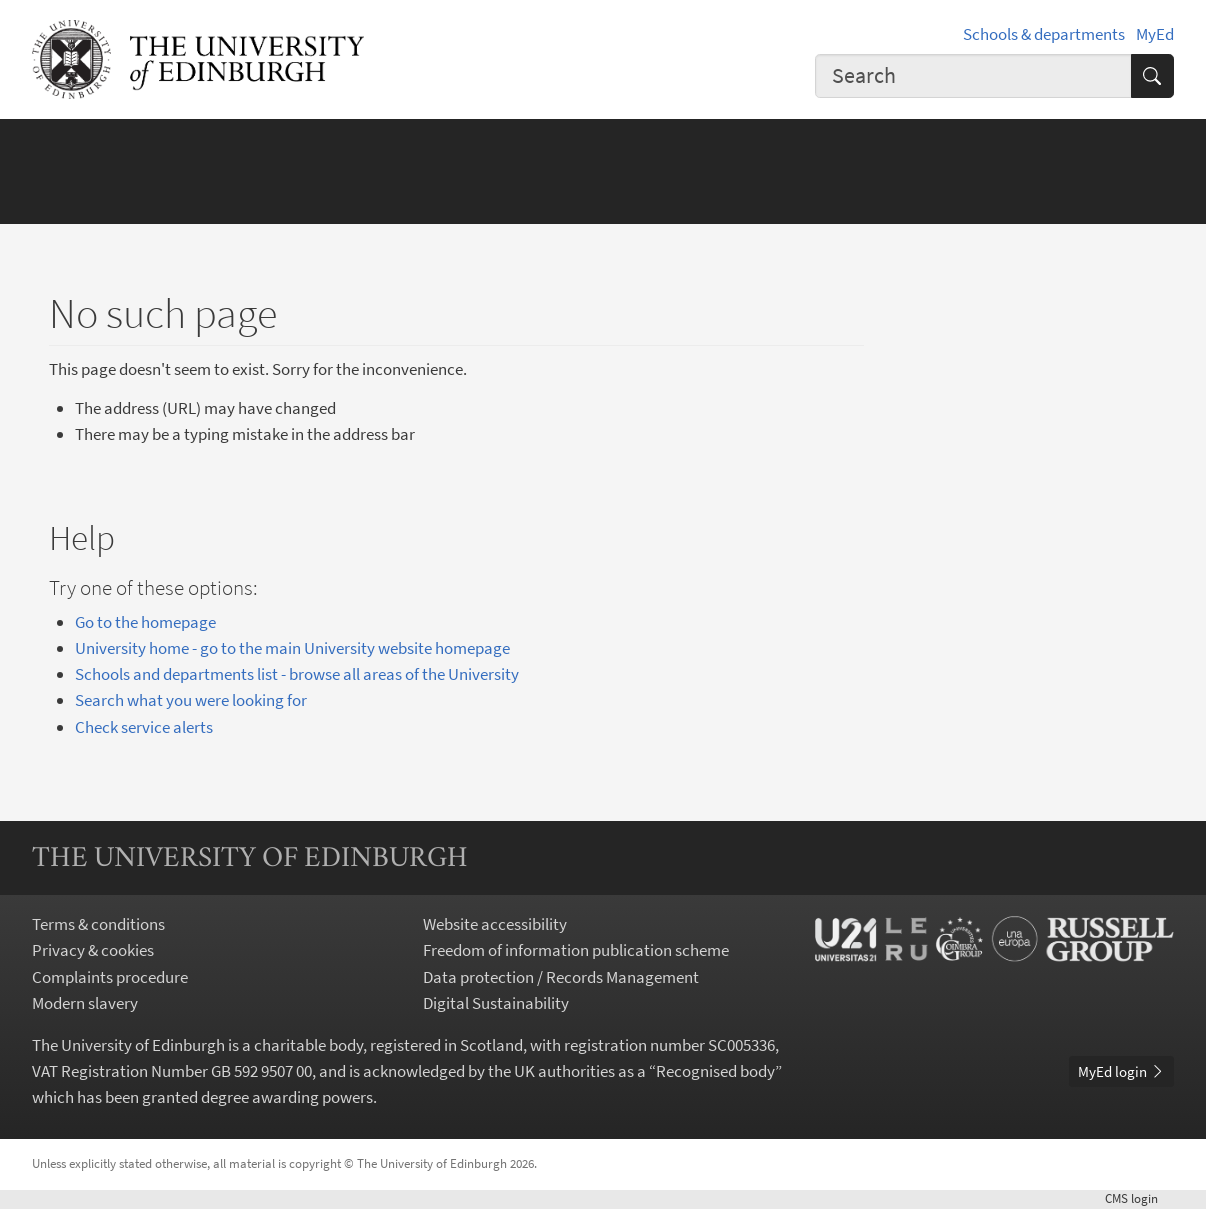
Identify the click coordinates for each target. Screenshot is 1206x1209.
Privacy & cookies (93, 950)
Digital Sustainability (496, 1003)
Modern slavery (85, 1003)
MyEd (1155, 34)
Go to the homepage (145, 622)
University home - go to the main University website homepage (292, 648)
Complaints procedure (110, 977)
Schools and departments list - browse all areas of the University (297, 674)
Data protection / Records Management (561, 977)
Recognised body (715, 1071)
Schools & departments (1044, 34)
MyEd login (1121, 1071)
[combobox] (973, 76)
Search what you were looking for (191, 700)
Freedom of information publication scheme (576, 950)
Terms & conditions (98, 924)
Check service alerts (144, 727)
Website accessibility (495, 924)
